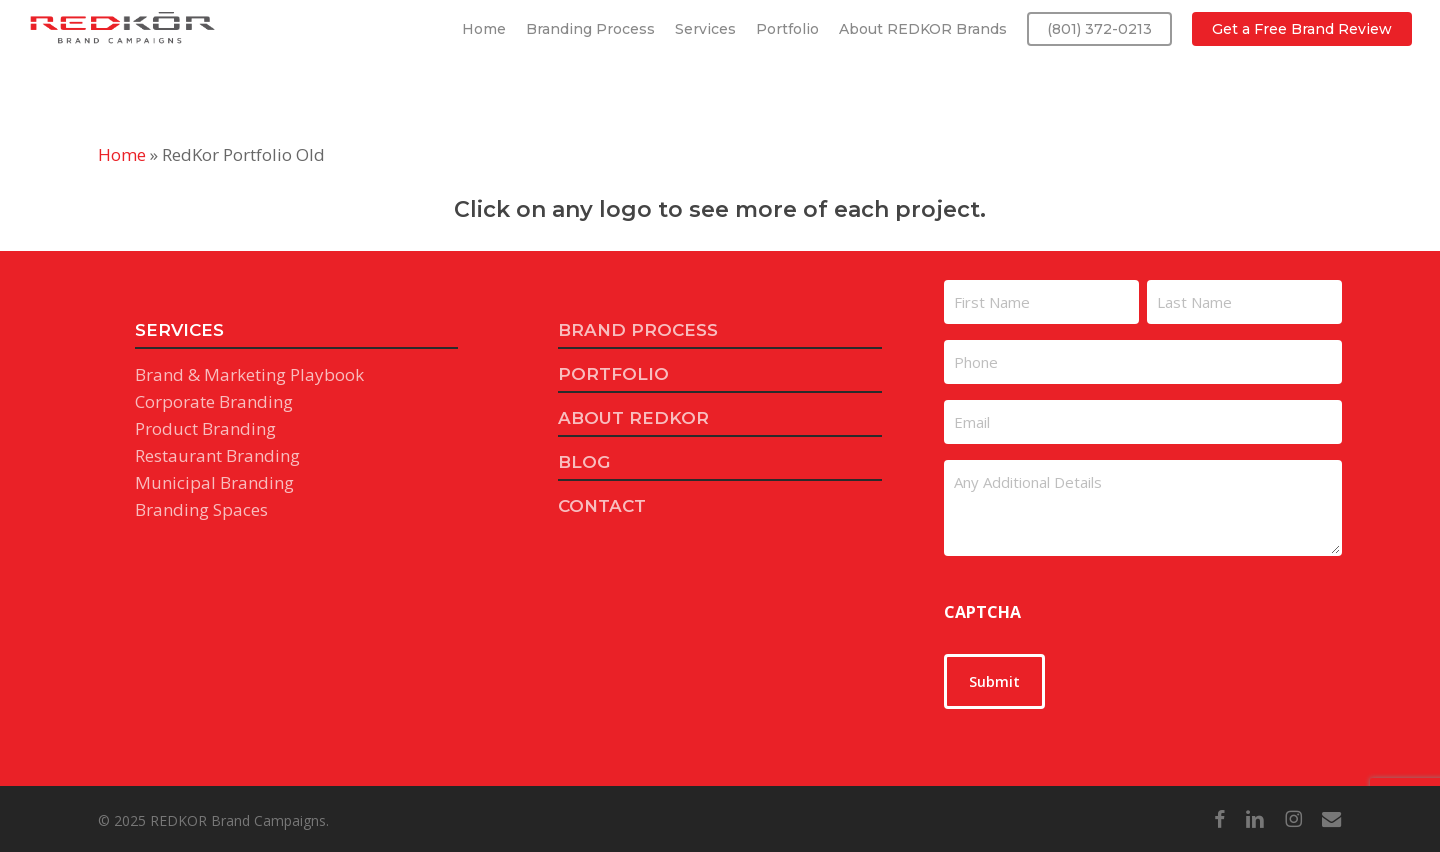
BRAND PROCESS (638, 330)
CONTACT (602, 506)
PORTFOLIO (613, 374)
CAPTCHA (982, 612)
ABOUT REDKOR (633, 418)
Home (122, 154)
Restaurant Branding (217, 455)
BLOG (584, 462)
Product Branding (205, 428)
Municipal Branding (214, 482)
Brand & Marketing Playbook (249, 374)
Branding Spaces (201, 509)
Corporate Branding (214, 401)
